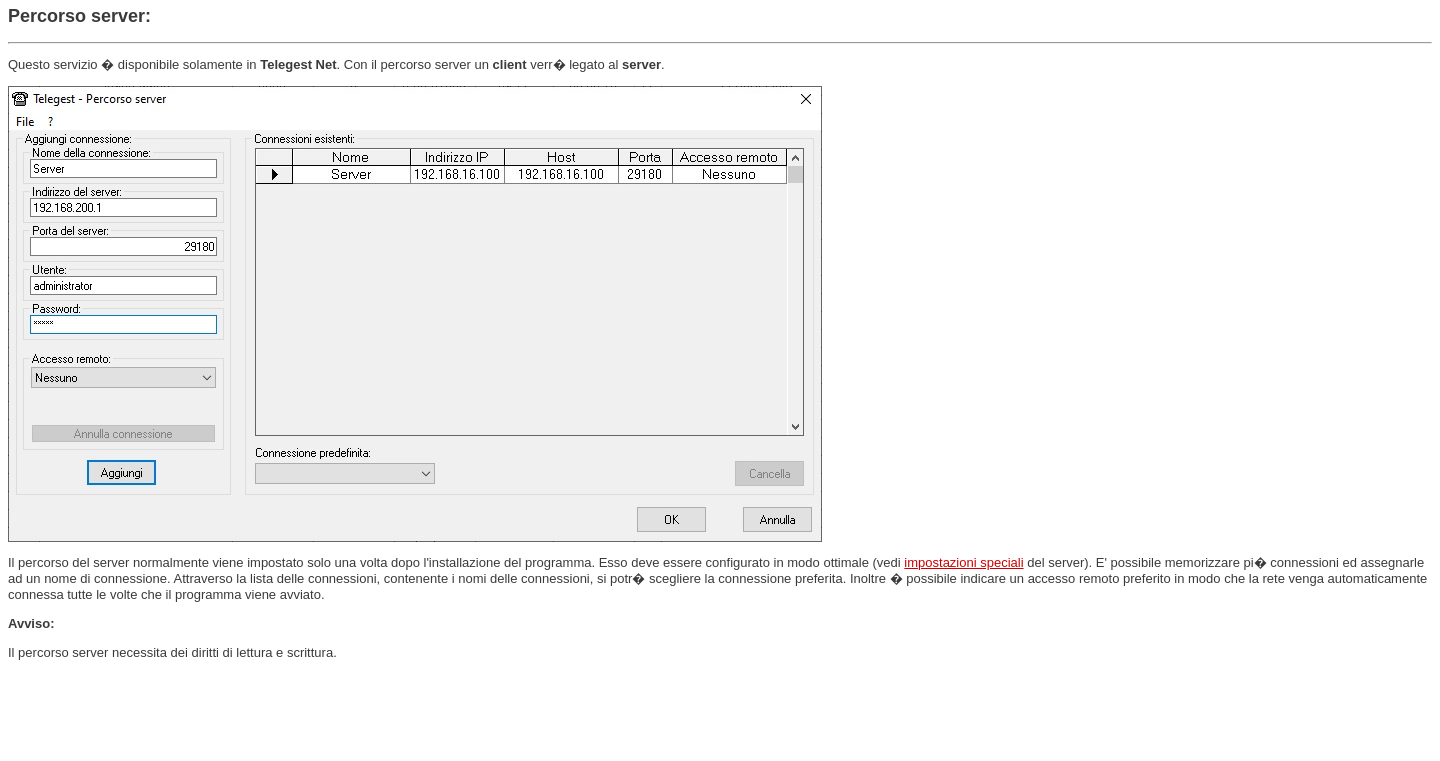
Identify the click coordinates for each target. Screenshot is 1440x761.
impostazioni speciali (963, 562)
